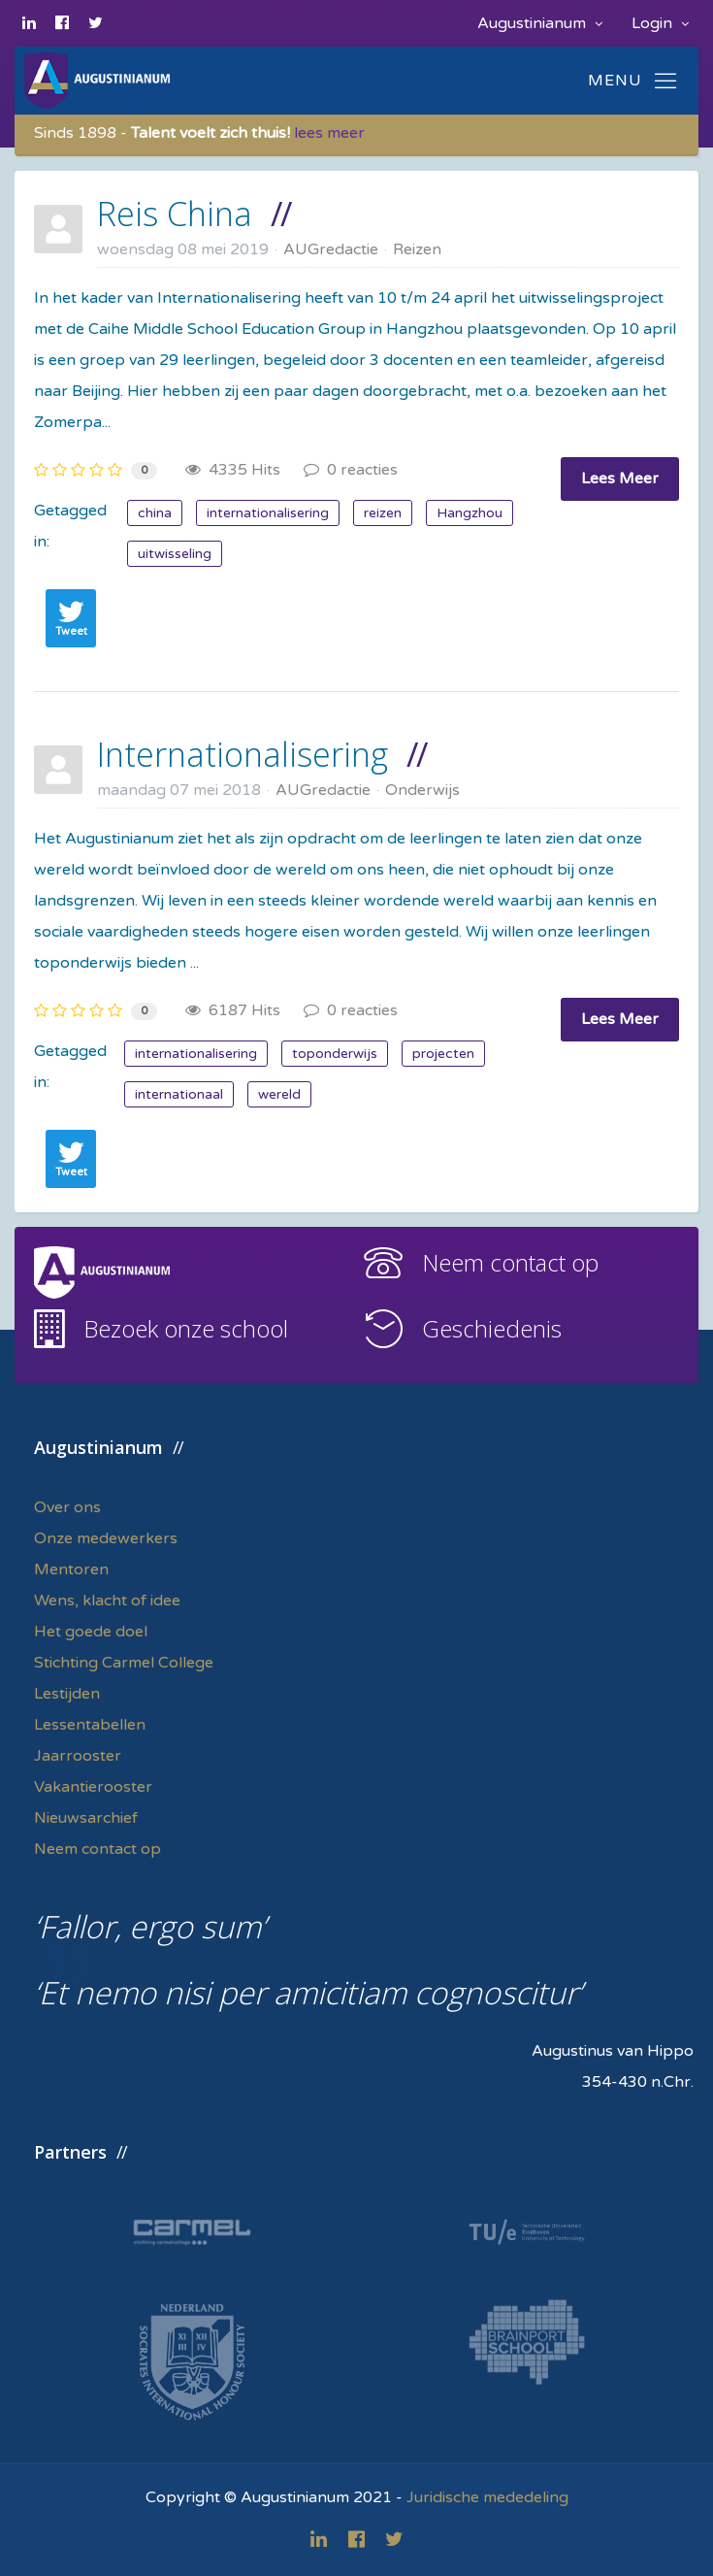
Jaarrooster (77, 1756)
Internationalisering (242, 754)
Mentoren (71, 1569)
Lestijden (67, 1693)
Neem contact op (510, 1262)
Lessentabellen (90, 1724)
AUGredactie (330, 249)
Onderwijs (422, 790)
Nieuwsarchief (86, 1818)
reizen (383, 513)
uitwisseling (174, 553)
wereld (279, 1094)
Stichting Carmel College (123, 1662)
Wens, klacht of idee (107, 1600)
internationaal (179, 1094)
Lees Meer (620, 478)
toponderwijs (334, 1053)
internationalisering (268, 513)
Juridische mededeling (487, 2497)
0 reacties (351, 469)
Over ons (67, 1507)
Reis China (174, 213)
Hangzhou (469, 513)
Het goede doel (90, 1631)
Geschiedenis (492, 1328)
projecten (443, 1053)
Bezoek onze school (185, 1328)
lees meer (329, 133)
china (155, 513)
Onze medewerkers (106, 1538)
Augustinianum (539, 23)
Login (660, 23)
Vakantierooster (93, 1787)
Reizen (417, 249)
